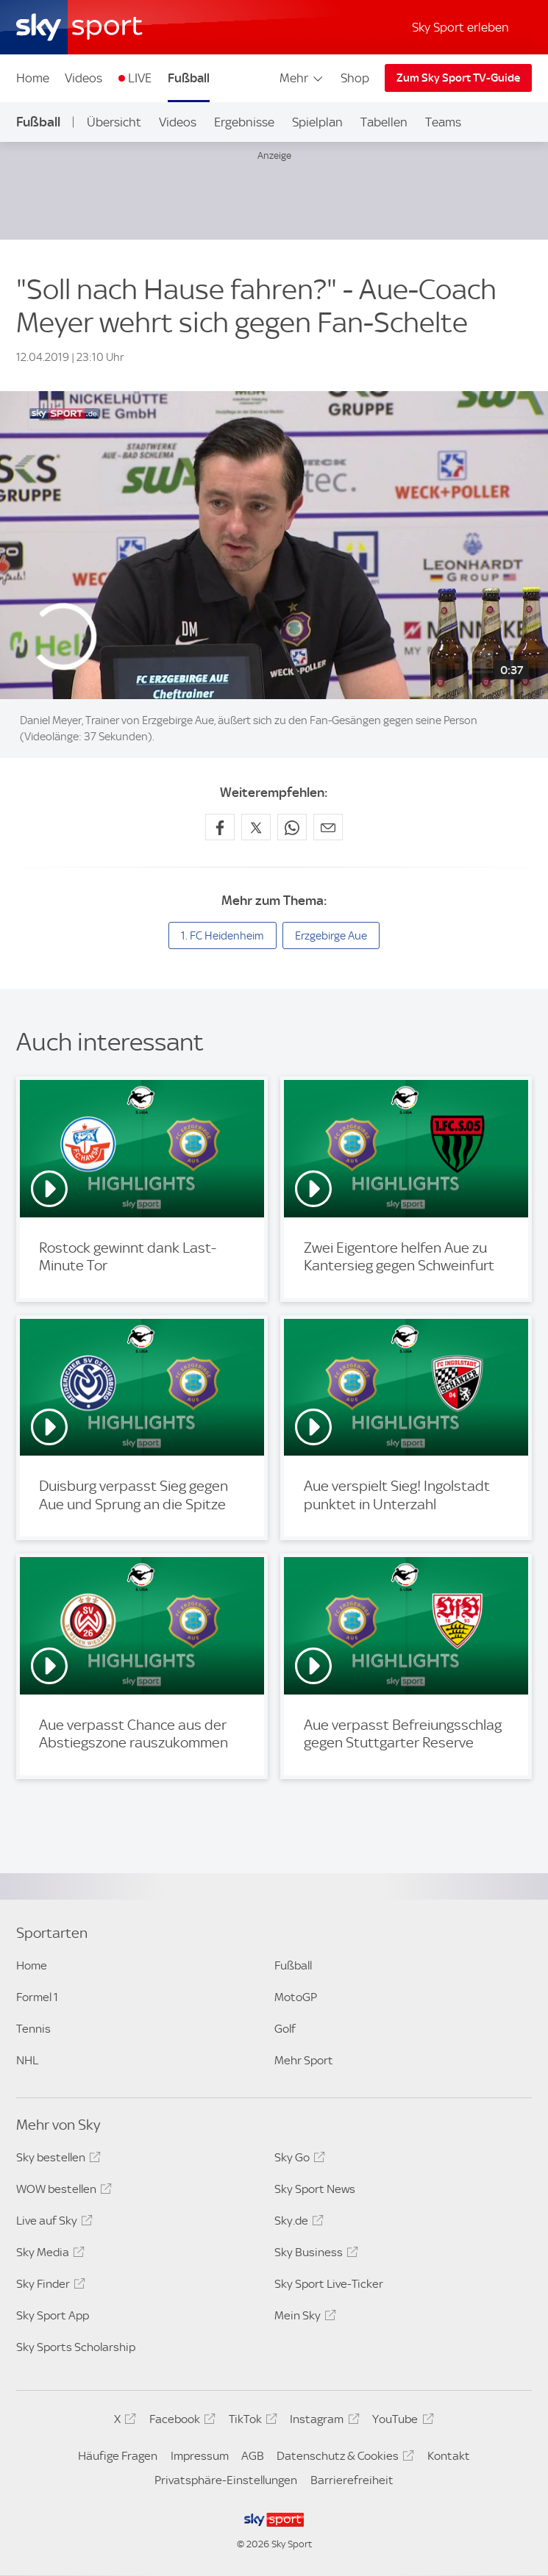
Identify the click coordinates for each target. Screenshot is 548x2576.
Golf (285, 2029)
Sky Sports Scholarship (75, 2347)
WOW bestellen (61, 2191)
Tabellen (384, 122)
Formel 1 (37, 1997)
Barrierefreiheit (352, 2480)
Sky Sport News (314, 2189)
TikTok (251, 2421)
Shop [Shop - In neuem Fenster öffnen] (355, 78)
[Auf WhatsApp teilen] (292, 827)
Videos (83, 78)
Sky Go (297, 2159)
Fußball (189, 78)
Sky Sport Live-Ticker (328, 2284)
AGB (252, 2456)
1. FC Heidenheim (222, 935)
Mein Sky (303, 2318)
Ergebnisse (244, 122)
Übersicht (114, 122)
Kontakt (448, 2456)
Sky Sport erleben (460, 27)
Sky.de (296, 2223)
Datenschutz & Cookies (343, 2458)
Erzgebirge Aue (331, 935)
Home (32, 78)
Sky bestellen (56, 2159)
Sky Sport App (52, 2315)
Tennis (33, 2029)
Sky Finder (48, 2286)
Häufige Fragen (117, 2456)
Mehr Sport (303, 2060)
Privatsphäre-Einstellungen (225, 2480)
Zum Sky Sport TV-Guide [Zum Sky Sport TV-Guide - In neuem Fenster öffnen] (458, 78)
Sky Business (314, 2254)
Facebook (180, 2421)
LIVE (140, 78)
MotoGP (295, 1997)
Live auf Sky (52, 2223)
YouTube (400, 2421)
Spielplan (317, 122)
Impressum (200, 2456)
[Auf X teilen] (256, 827)
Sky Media (48, 2254)
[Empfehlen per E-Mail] (328, 827)
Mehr (302, 78)
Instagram (322, 2421)
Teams (443, 122)
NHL (27, 2060)
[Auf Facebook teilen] (220, 827)
